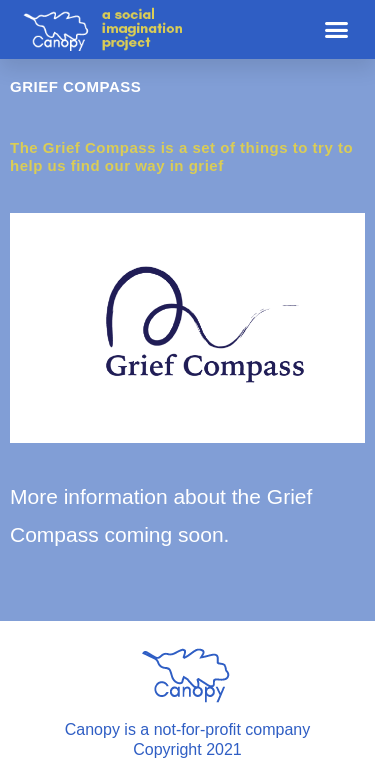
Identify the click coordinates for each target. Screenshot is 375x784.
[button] (337, 30)
